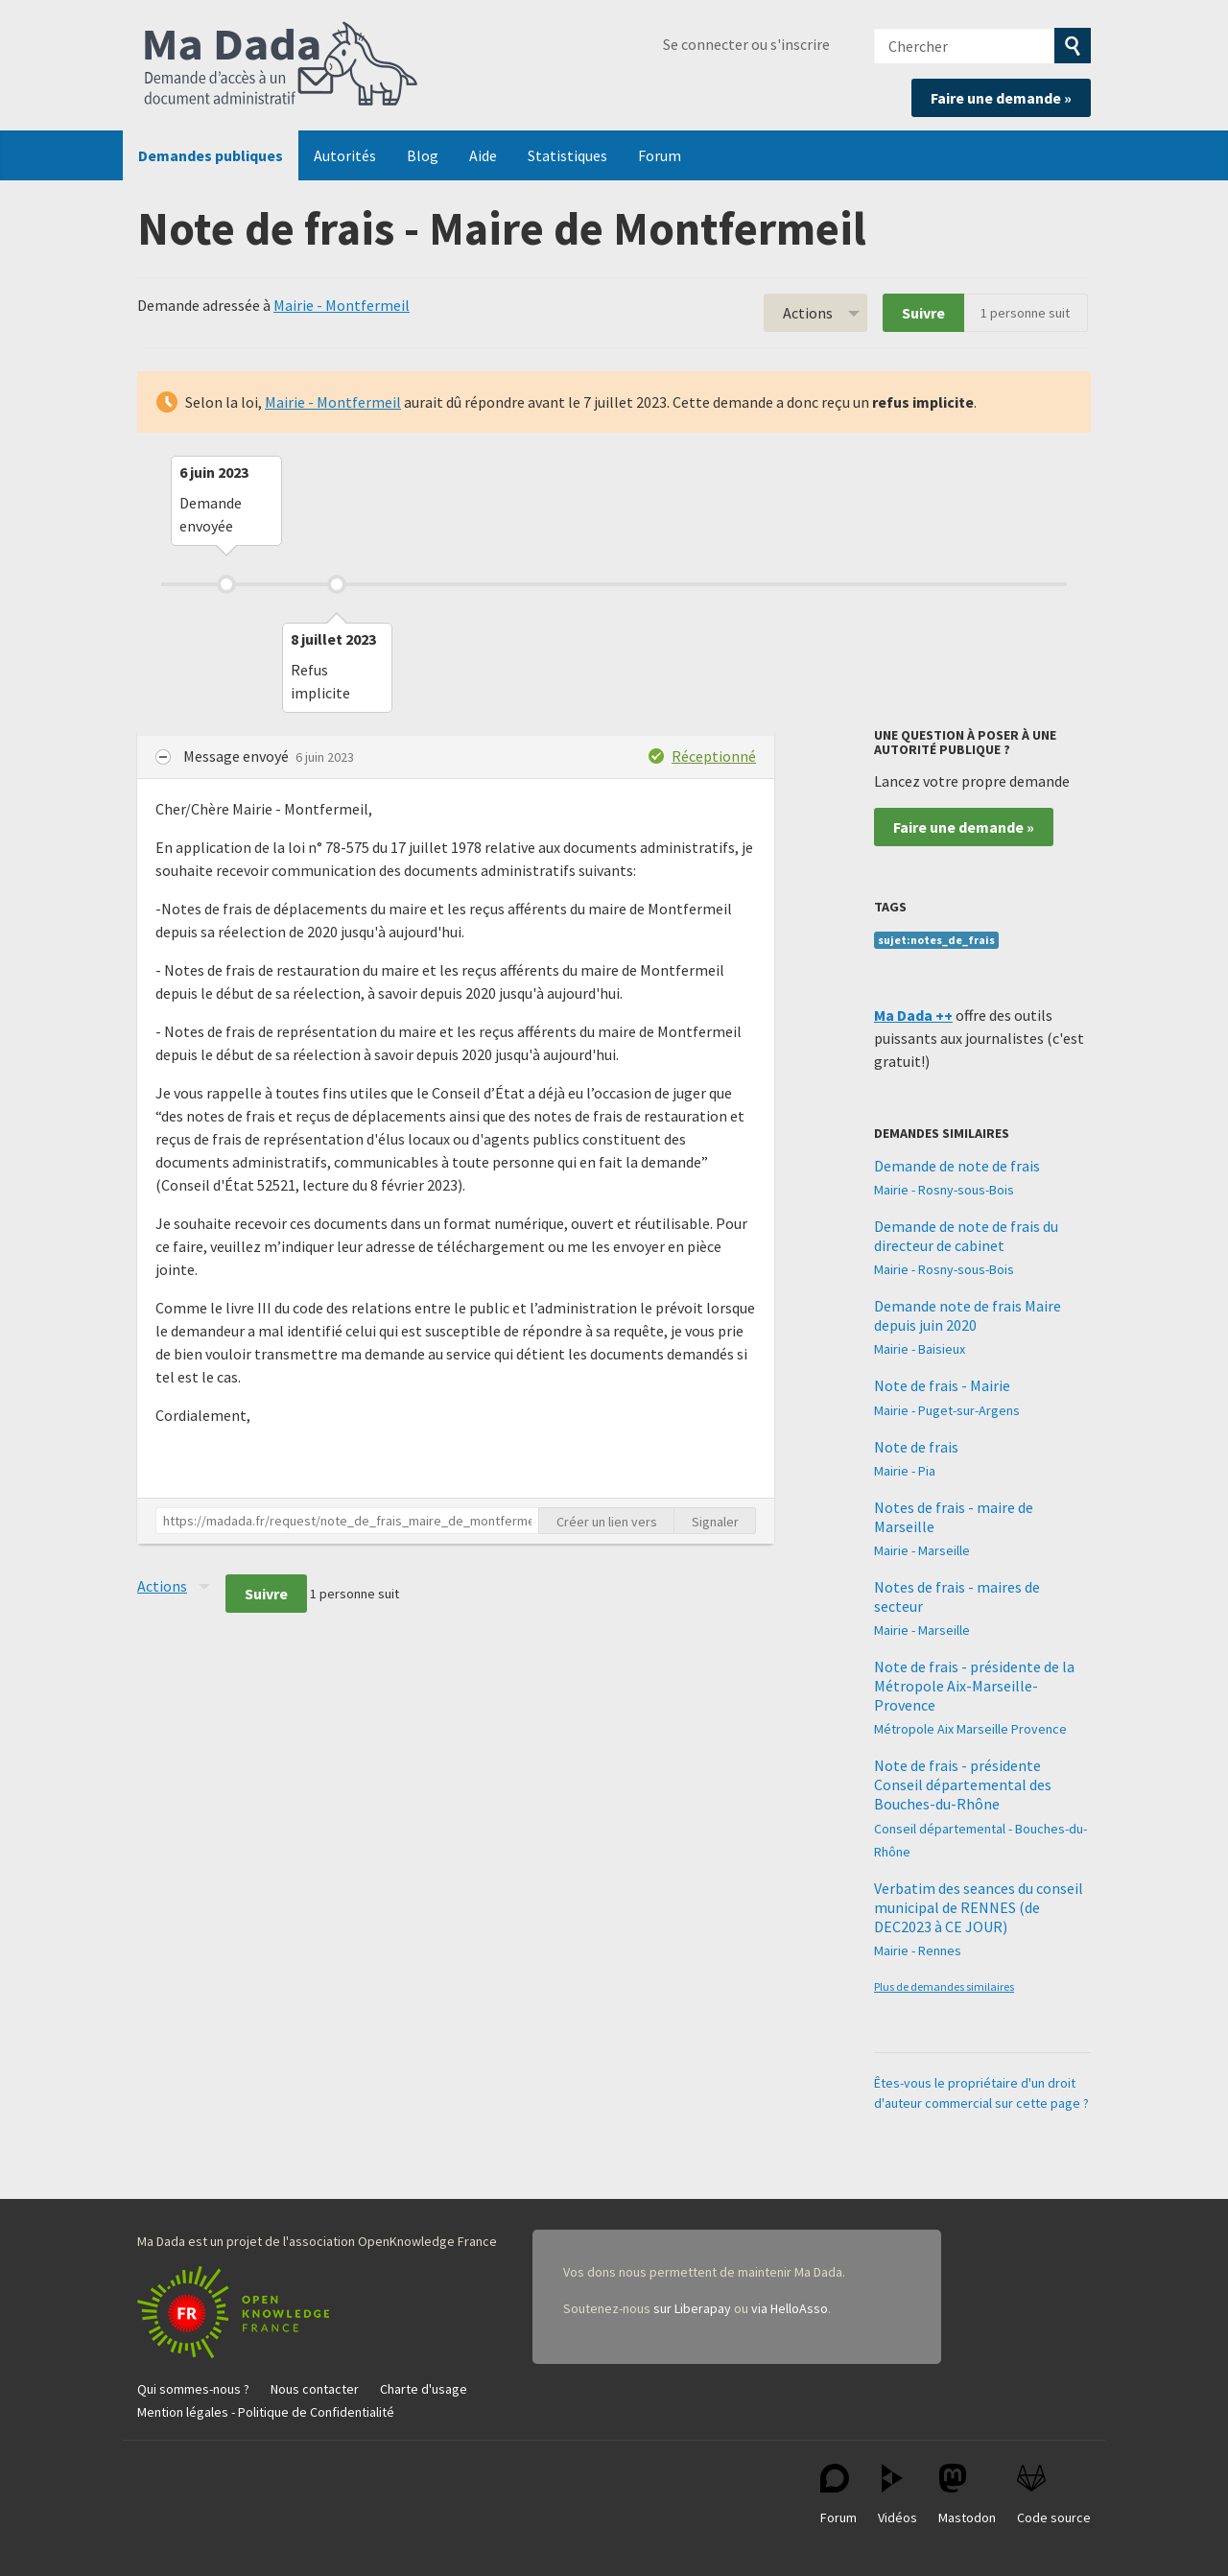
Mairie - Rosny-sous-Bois (944, 1189)
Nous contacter (315, 2389)
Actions (808, 312)
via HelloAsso (789, 2308)
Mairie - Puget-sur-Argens (947, 1410)
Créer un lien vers (606, 1521)
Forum (659, 155)
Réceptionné (714, 756)
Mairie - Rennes (917, 1950)
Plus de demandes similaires (944, 1986)
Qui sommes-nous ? (193, 2389)
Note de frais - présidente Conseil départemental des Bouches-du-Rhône (962, 1784)
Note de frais (916, 1446)
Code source (1054, 2495)
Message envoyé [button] (237, 756)
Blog (422, 155)
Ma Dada (281, 65)
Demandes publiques (210, 155)
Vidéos (897, 2495)
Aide (483, 155)
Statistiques (567, 155)
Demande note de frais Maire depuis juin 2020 (967, 1315)
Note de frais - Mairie (942, 1385)
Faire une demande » (1001, 97)
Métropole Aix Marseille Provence (970, 1728)
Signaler (715, 1521)
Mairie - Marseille (922, 1550)
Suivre (923, 312)
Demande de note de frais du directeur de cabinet (966, 1236)
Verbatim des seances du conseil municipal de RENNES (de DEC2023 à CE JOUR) (978, 1907)
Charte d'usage (423, 2389)
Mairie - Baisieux (919, 1349)
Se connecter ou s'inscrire (746, 44)
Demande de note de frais (957, 1165)
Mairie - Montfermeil (341, 305)
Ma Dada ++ (913, 1015)
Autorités (345, 155)
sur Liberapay (692, 2308)
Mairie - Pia (904, 1470)
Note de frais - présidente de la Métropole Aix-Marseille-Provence (974, 1685)
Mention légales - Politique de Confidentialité (265, 2412)
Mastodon (967, 2495)
